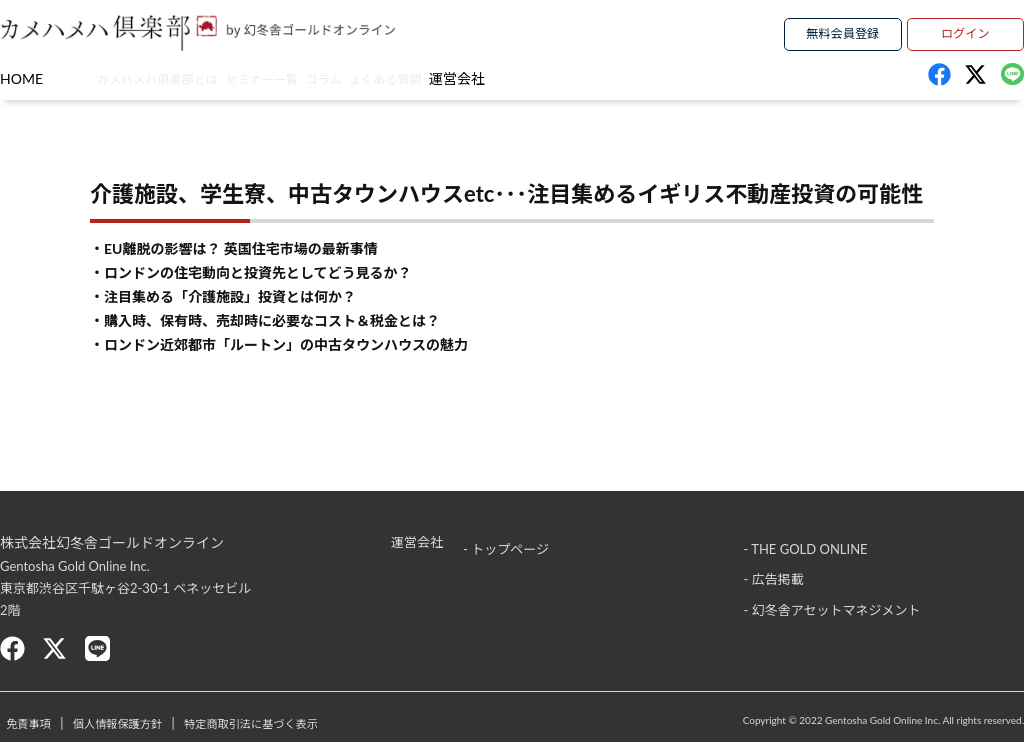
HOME (21, 77)
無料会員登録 (843, 30)
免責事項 (46, 723)
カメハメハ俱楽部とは (167, 77)
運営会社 (689, 77)
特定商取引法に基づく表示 (354, 723)
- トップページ (506, 542)
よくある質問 (565, 77)
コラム (449, 77)
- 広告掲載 (774, 572)
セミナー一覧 (332, 77)
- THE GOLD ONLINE (806, 542)
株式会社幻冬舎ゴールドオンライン (112, 542)
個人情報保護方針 (174, 723)
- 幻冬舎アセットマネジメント (832, 602)
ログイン (965, 30)
